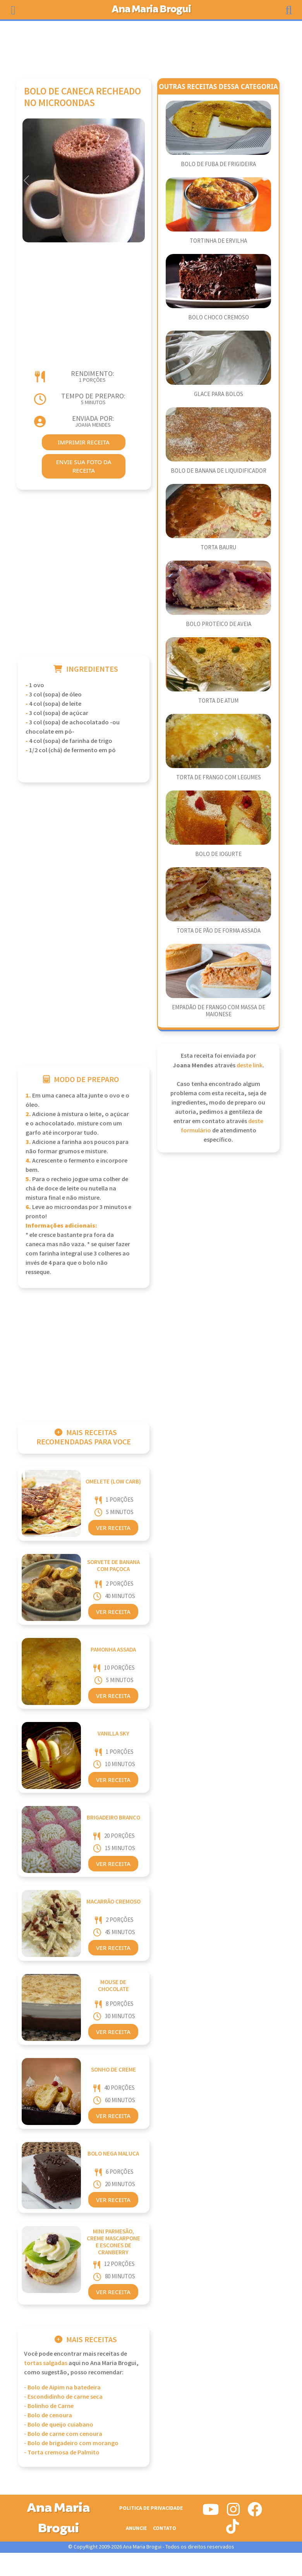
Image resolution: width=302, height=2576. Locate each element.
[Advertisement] (151, 45)
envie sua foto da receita (83, 466)
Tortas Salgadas (45, 2363)
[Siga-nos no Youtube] (210, 2512)
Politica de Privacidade (151, 2508)
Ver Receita (113, 1528)
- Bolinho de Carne (49, 2406)
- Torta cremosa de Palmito (62, 2453)
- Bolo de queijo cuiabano (58, 2425)
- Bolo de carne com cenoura (63, 2434)
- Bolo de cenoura (48, 2415)
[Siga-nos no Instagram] (233, 2512)
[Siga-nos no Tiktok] (232, 2529)
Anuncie (136, 2528)
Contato (164, 2528)
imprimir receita (84, 442)
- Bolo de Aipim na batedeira (62, 2388)
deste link (250, 1066)
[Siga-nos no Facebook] (254, 2512)
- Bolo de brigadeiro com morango (71, 2443)
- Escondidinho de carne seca (63, 2397)
